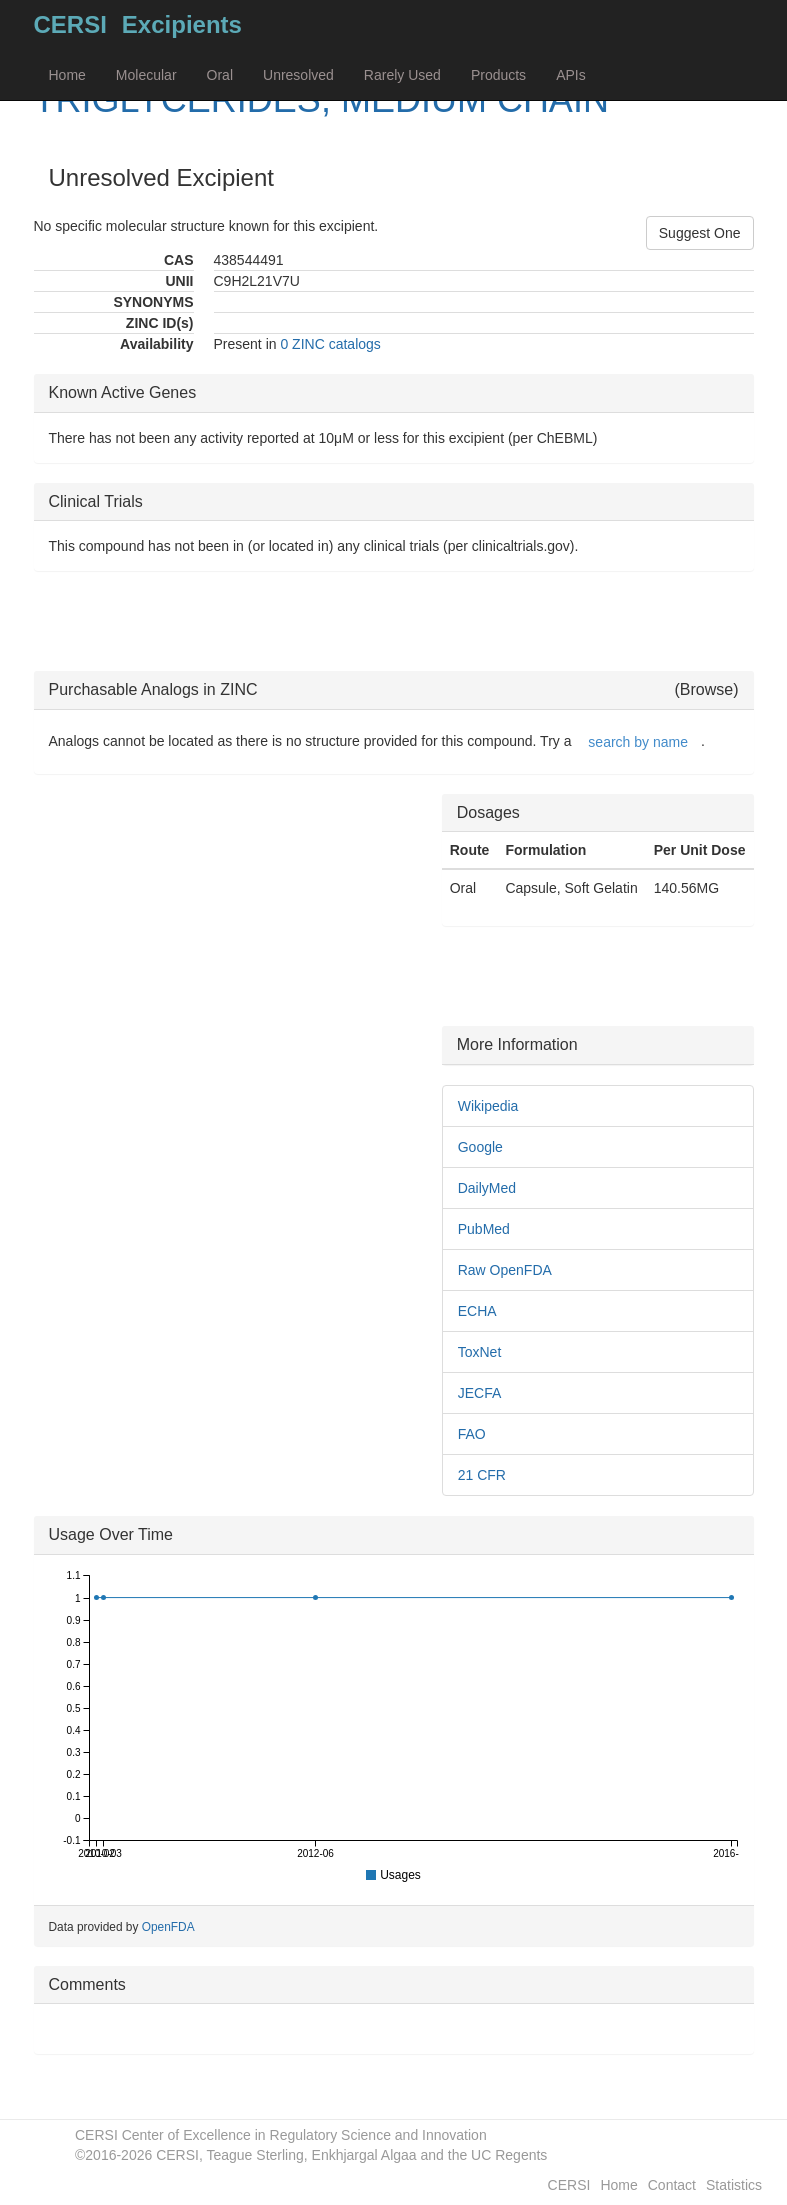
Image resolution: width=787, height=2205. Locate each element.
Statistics (734, 2185)
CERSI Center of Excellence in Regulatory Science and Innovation (281, 2135)
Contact (672, 2185)
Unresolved (298, 75)
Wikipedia (488, 1106)
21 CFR (482, 1475)
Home (67, 75)
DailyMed (487, 1188)
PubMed (484, 1229)
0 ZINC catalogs (330, 344)
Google (480, 1147)
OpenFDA (168, 1927)
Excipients (182, 24)
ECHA (477, 1311)
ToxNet (480, 1352)
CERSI (70, 24)
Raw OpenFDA (505, 1270)
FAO (472, 1434)
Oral (220, 75)
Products (498, 75)
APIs (571, 75)
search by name (638, 742)
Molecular (146, 75)
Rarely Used (402, 75)
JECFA (480, 1393)
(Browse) (706, 689)
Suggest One (700, 233)
